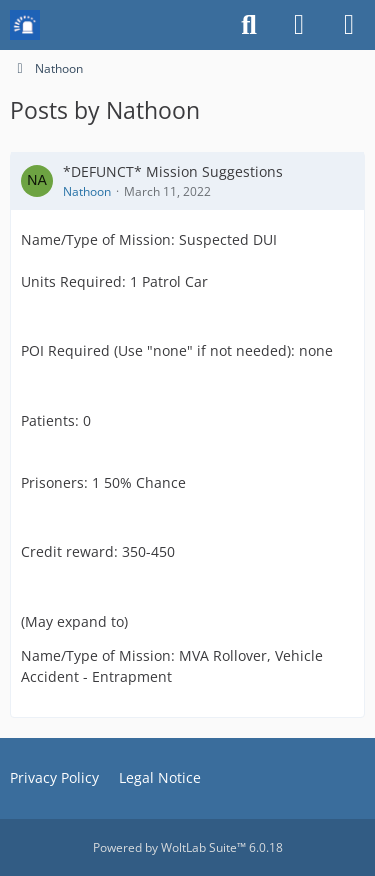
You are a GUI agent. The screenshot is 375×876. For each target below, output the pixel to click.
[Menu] (349, 25)
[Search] (249, 25)
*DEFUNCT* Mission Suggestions (173, 171)
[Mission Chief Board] (25, 25)
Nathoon (87, 191)
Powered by (188, 847)
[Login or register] (299, 25)
